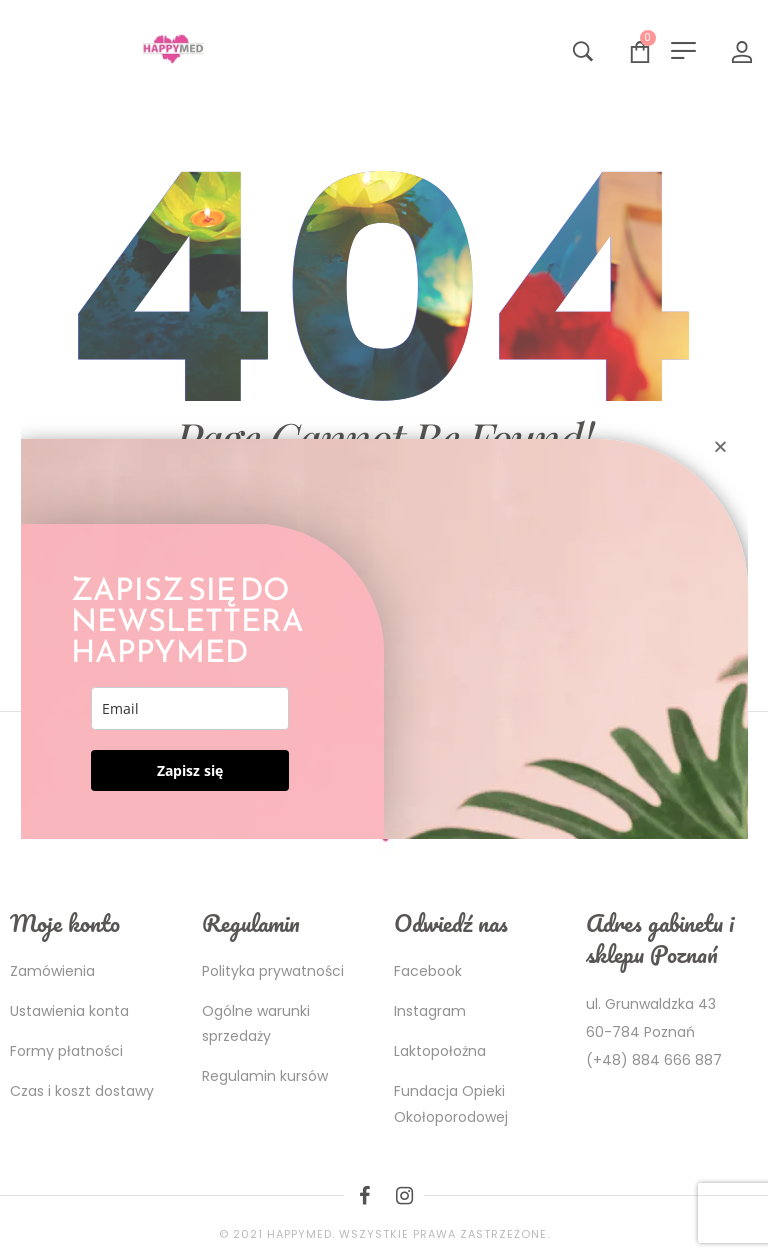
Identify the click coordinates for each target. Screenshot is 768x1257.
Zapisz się (190, 770)
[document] (384, 628)
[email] (190, 708)
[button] (720, 446)
